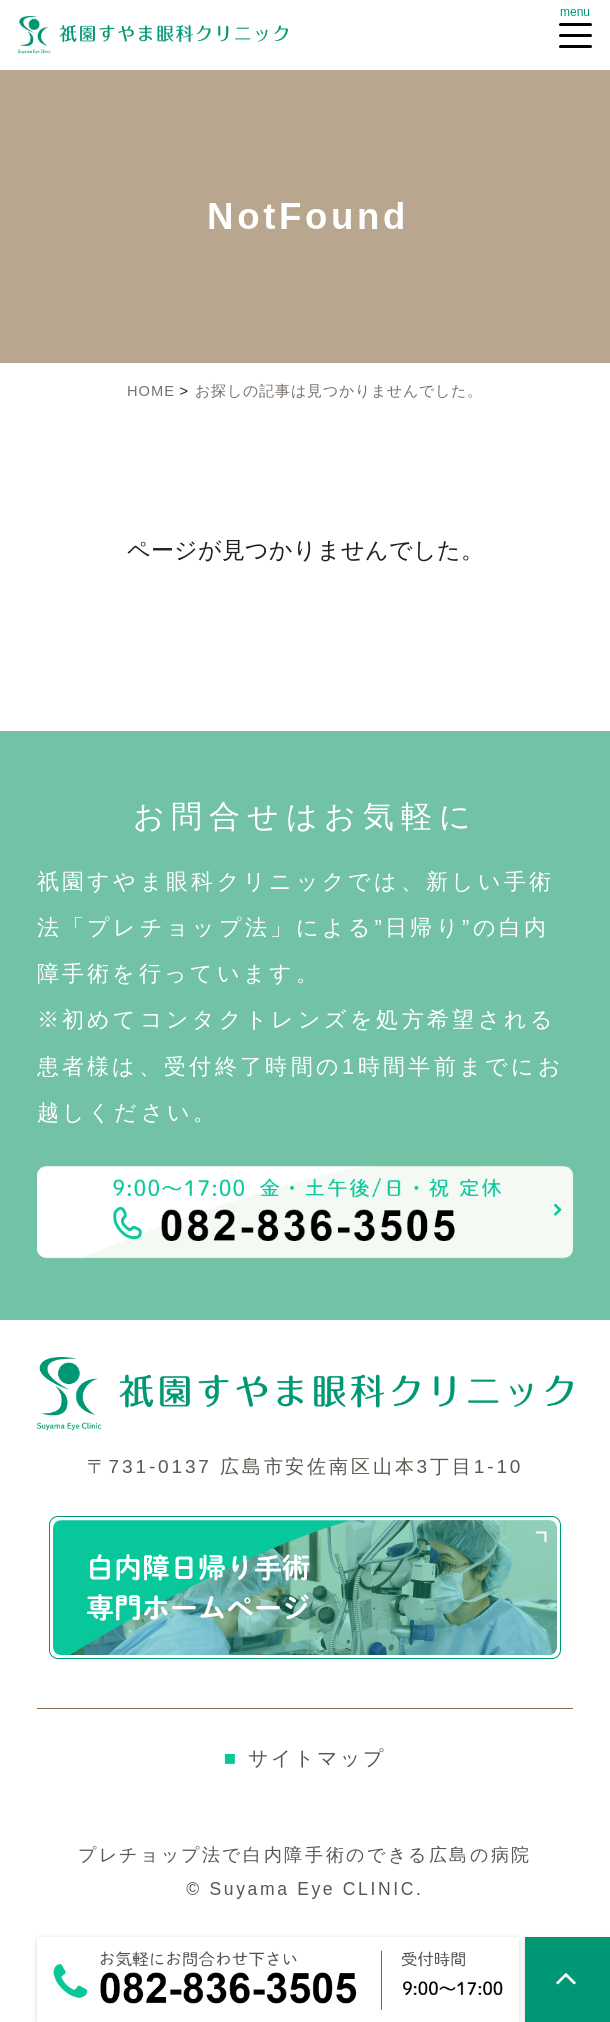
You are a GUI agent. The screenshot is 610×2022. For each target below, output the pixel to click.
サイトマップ (305, 1757)
